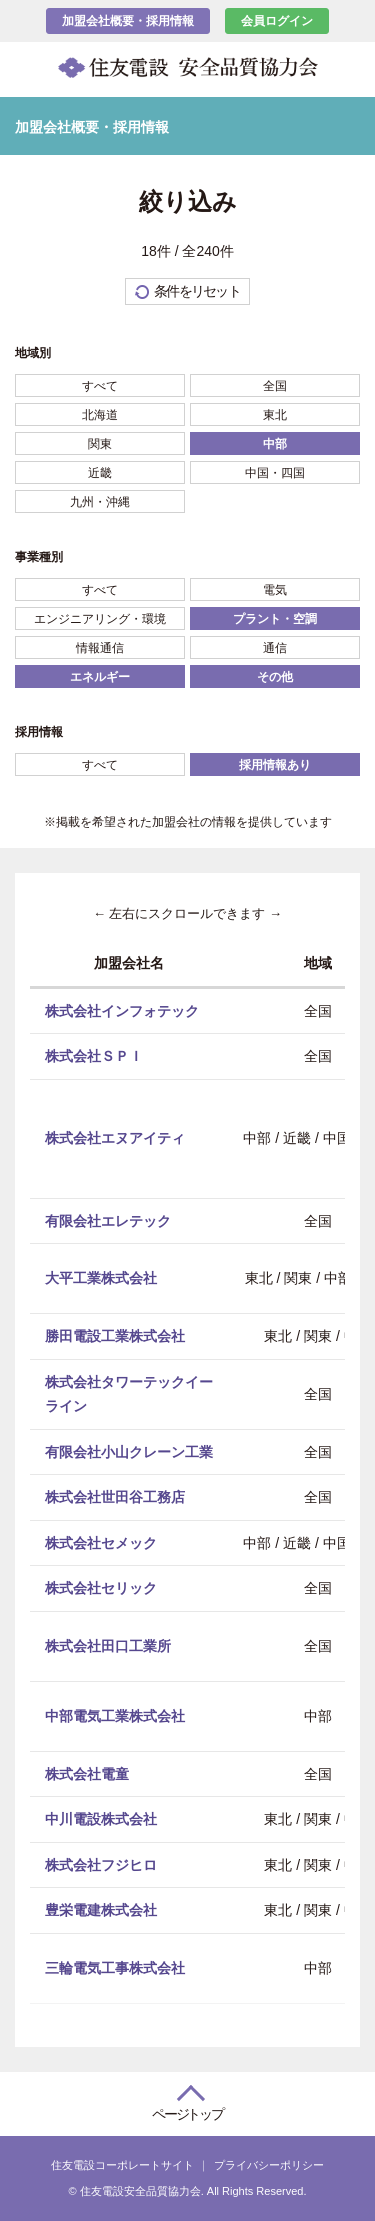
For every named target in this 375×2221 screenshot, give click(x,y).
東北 (275, 415)
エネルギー (100, 677)
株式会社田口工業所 (108, 1645)
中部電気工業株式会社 (115, 1715)
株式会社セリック (101, 1588)
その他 (275, 677)
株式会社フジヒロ (101, 1864)
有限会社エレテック (108, 1220)
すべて (100, 386)
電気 (275, 590)
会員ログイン (277, 21)
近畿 (100, 473)
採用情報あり (275, 765)
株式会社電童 (87, 1773)
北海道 (100, 415)
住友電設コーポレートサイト (122, 2165)
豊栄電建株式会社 (101, 1910)
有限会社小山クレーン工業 (129, 1451)
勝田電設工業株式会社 (115, 1336)
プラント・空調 (275, 619)
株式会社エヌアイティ (115, 1138)
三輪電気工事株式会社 (115, 1967)
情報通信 (100, 648)
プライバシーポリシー (269, 2165)
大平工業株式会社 (101, 1278)
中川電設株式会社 (101, 1819)
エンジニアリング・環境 (100, 619)
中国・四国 (275, 473)
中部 (275, 444)
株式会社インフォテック (122, 1010)
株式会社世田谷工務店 (115, 1497)
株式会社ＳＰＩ (94, 1056)
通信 (275, 648)
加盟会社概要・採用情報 (128, 21)
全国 (275, 386)
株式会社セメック (101, 1542)
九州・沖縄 (100, 502)
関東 (100, 444)
